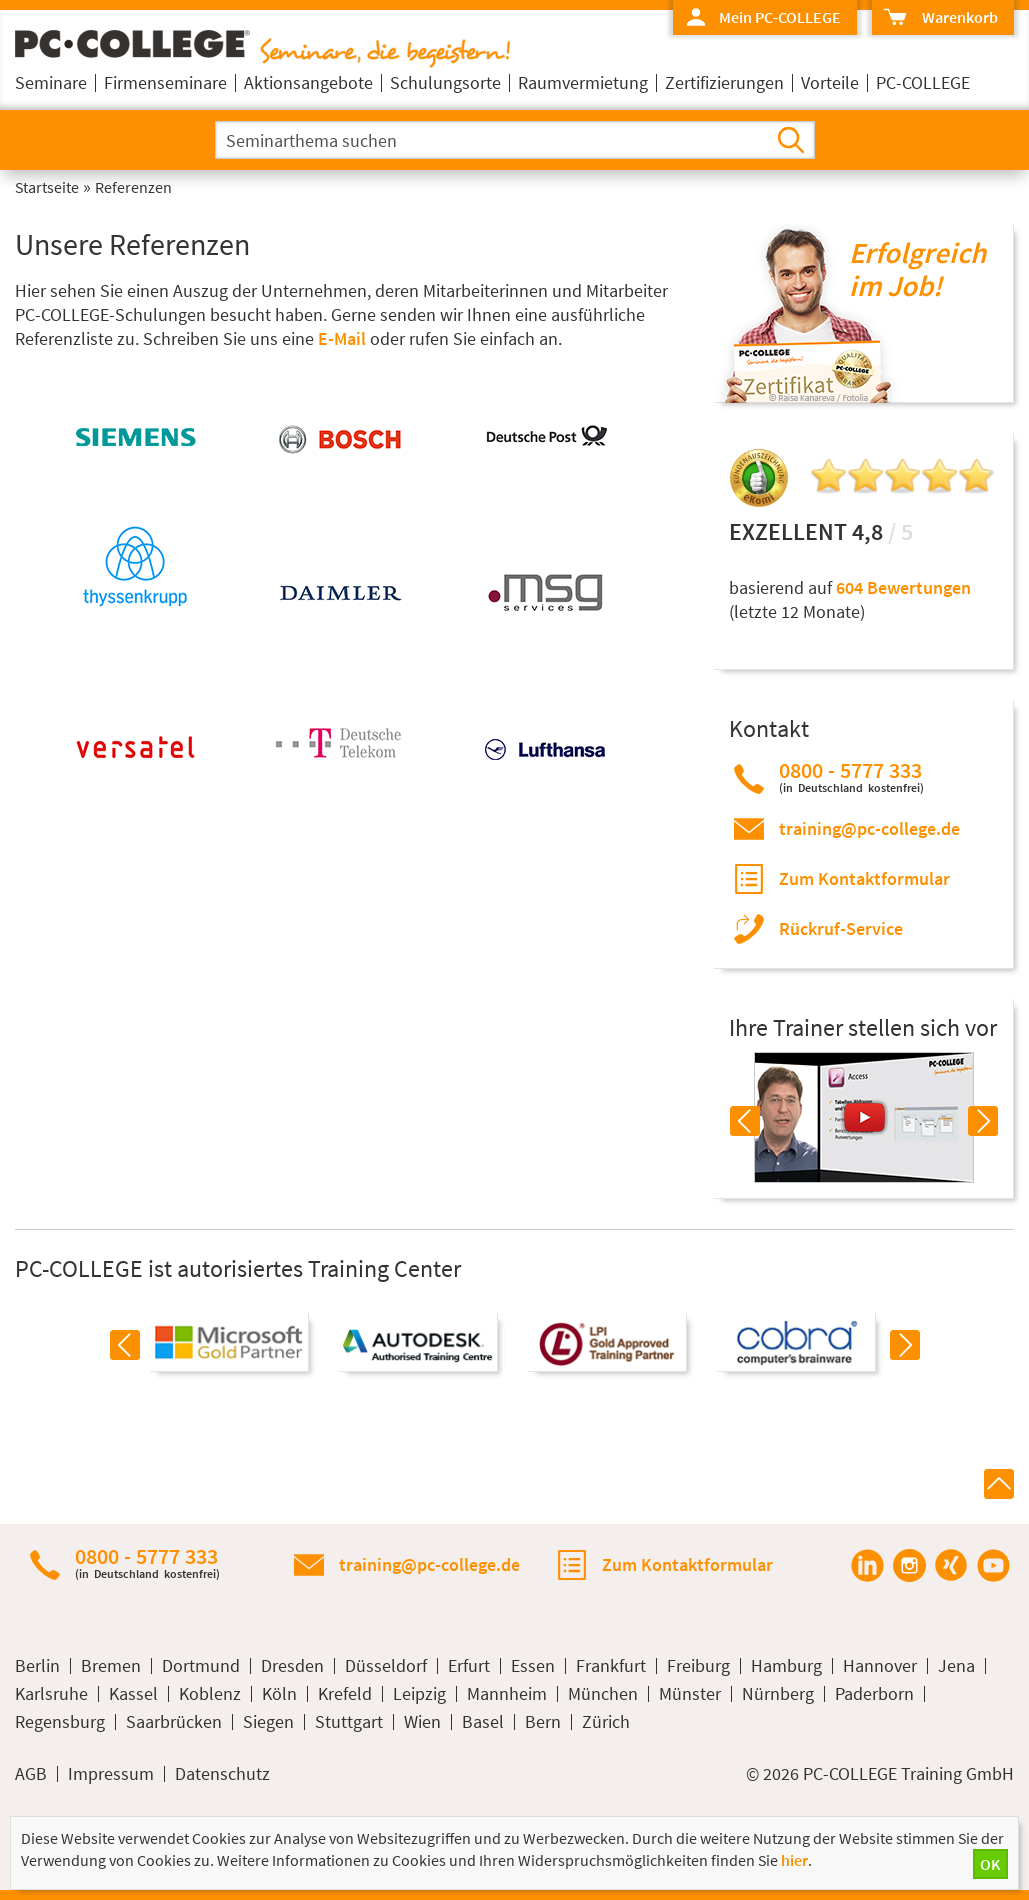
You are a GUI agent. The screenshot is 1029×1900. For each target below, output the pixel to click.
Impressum (111, 1774)
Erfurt (469, 1666)
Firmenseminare (165, 82)
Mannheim (507, 1694)
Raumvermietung (583, 82)
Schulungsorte (445, 82)
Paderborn (874, 1694)
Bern (543, 1722)
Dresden (292, 1666)
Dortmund (201, 1666)
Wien (422, 1722)
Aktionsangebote (308, 82)
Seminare (51, 82)
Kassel (133, 1694)
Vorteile (830, 82)
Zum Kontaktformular (864, 878)
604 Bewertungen (903, 587)
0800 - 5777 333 (851, 776)
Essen (533, 1666)
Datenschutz (222, 1774)
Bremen (111, 1666)
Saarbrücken (174, 1722)
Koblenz (210, 1694)
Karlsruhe (51, 1694)
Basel (483, 1722)
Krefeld (345, 1694)
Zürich (606, 1722)
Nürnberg (778, 1694)
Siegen (268, 1722)
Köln (279, 1694)
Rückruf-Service (841, 928)
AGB (31, 1774)
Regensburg (60, 1722)
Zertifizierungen (724, 82)
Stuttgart (349, 1722)
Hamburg (786, 1666)
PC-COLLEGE (923, 82)
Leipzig (419, 1694)
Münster (690, 1694)
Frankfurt (611, 1666)
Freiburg (698, 1666)
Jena (956, 1666)
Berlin (37, 1666)
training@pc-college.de (869, 828)
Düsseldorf (386, 1666)
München (603, 1694)
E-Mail (342, 338)
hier (794, 1860)
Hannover (880, 1666)
